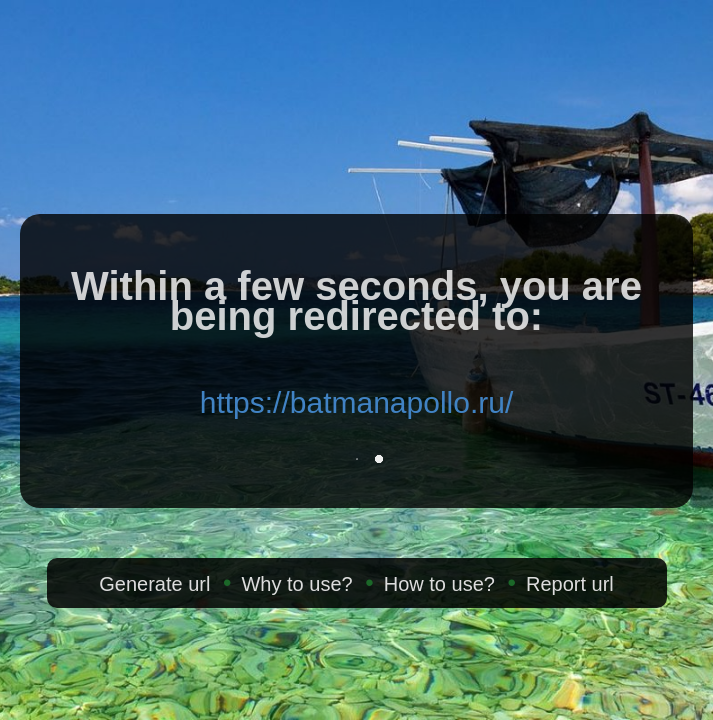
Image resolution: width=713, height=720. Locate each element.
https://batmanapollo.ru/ (357, 402)
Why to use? (296, 584)
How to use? (439, 584)
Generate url (154, 584)
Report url (570, 584)
